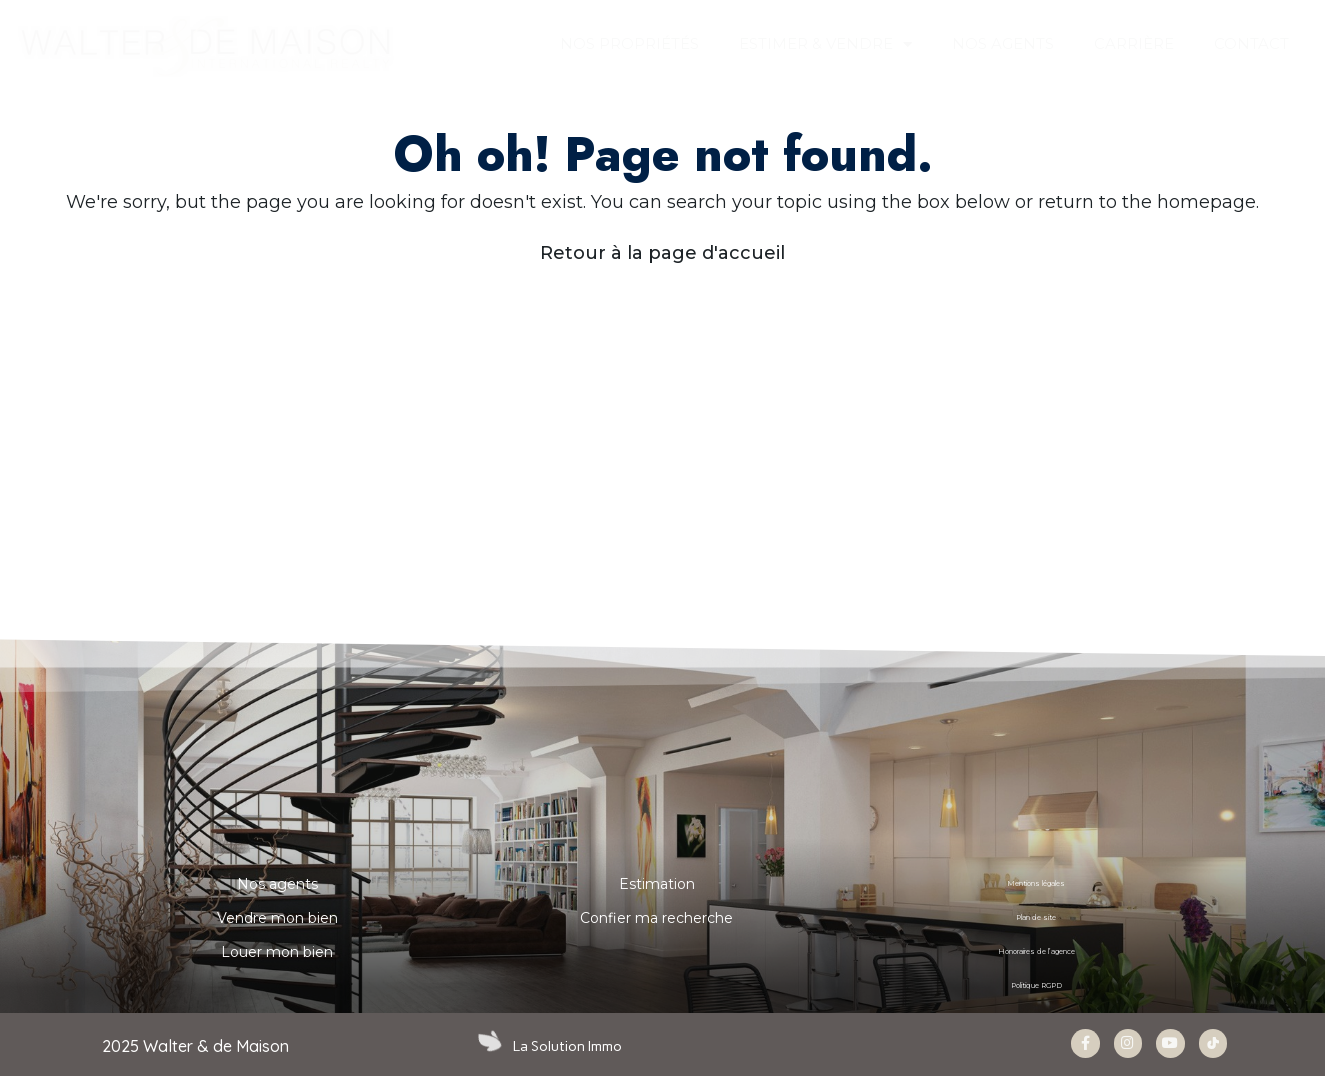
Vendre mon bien (277, 918)
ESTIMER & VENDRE (825, 44)
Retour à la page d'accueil (662, 253)
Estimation (657, 884)
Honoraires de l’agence (1036, 952)
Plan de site (1036, 918)
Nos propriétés (629, 43)
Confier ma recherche (656, 918)
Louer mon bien (277, 952)
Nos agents (277, 884)
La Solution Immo (569, 1046)
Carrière (1134, 43)
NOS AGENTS (1003, 43)
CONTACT (1251, 43)
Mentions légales (1036, 884)
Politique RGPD (1036, 986)
